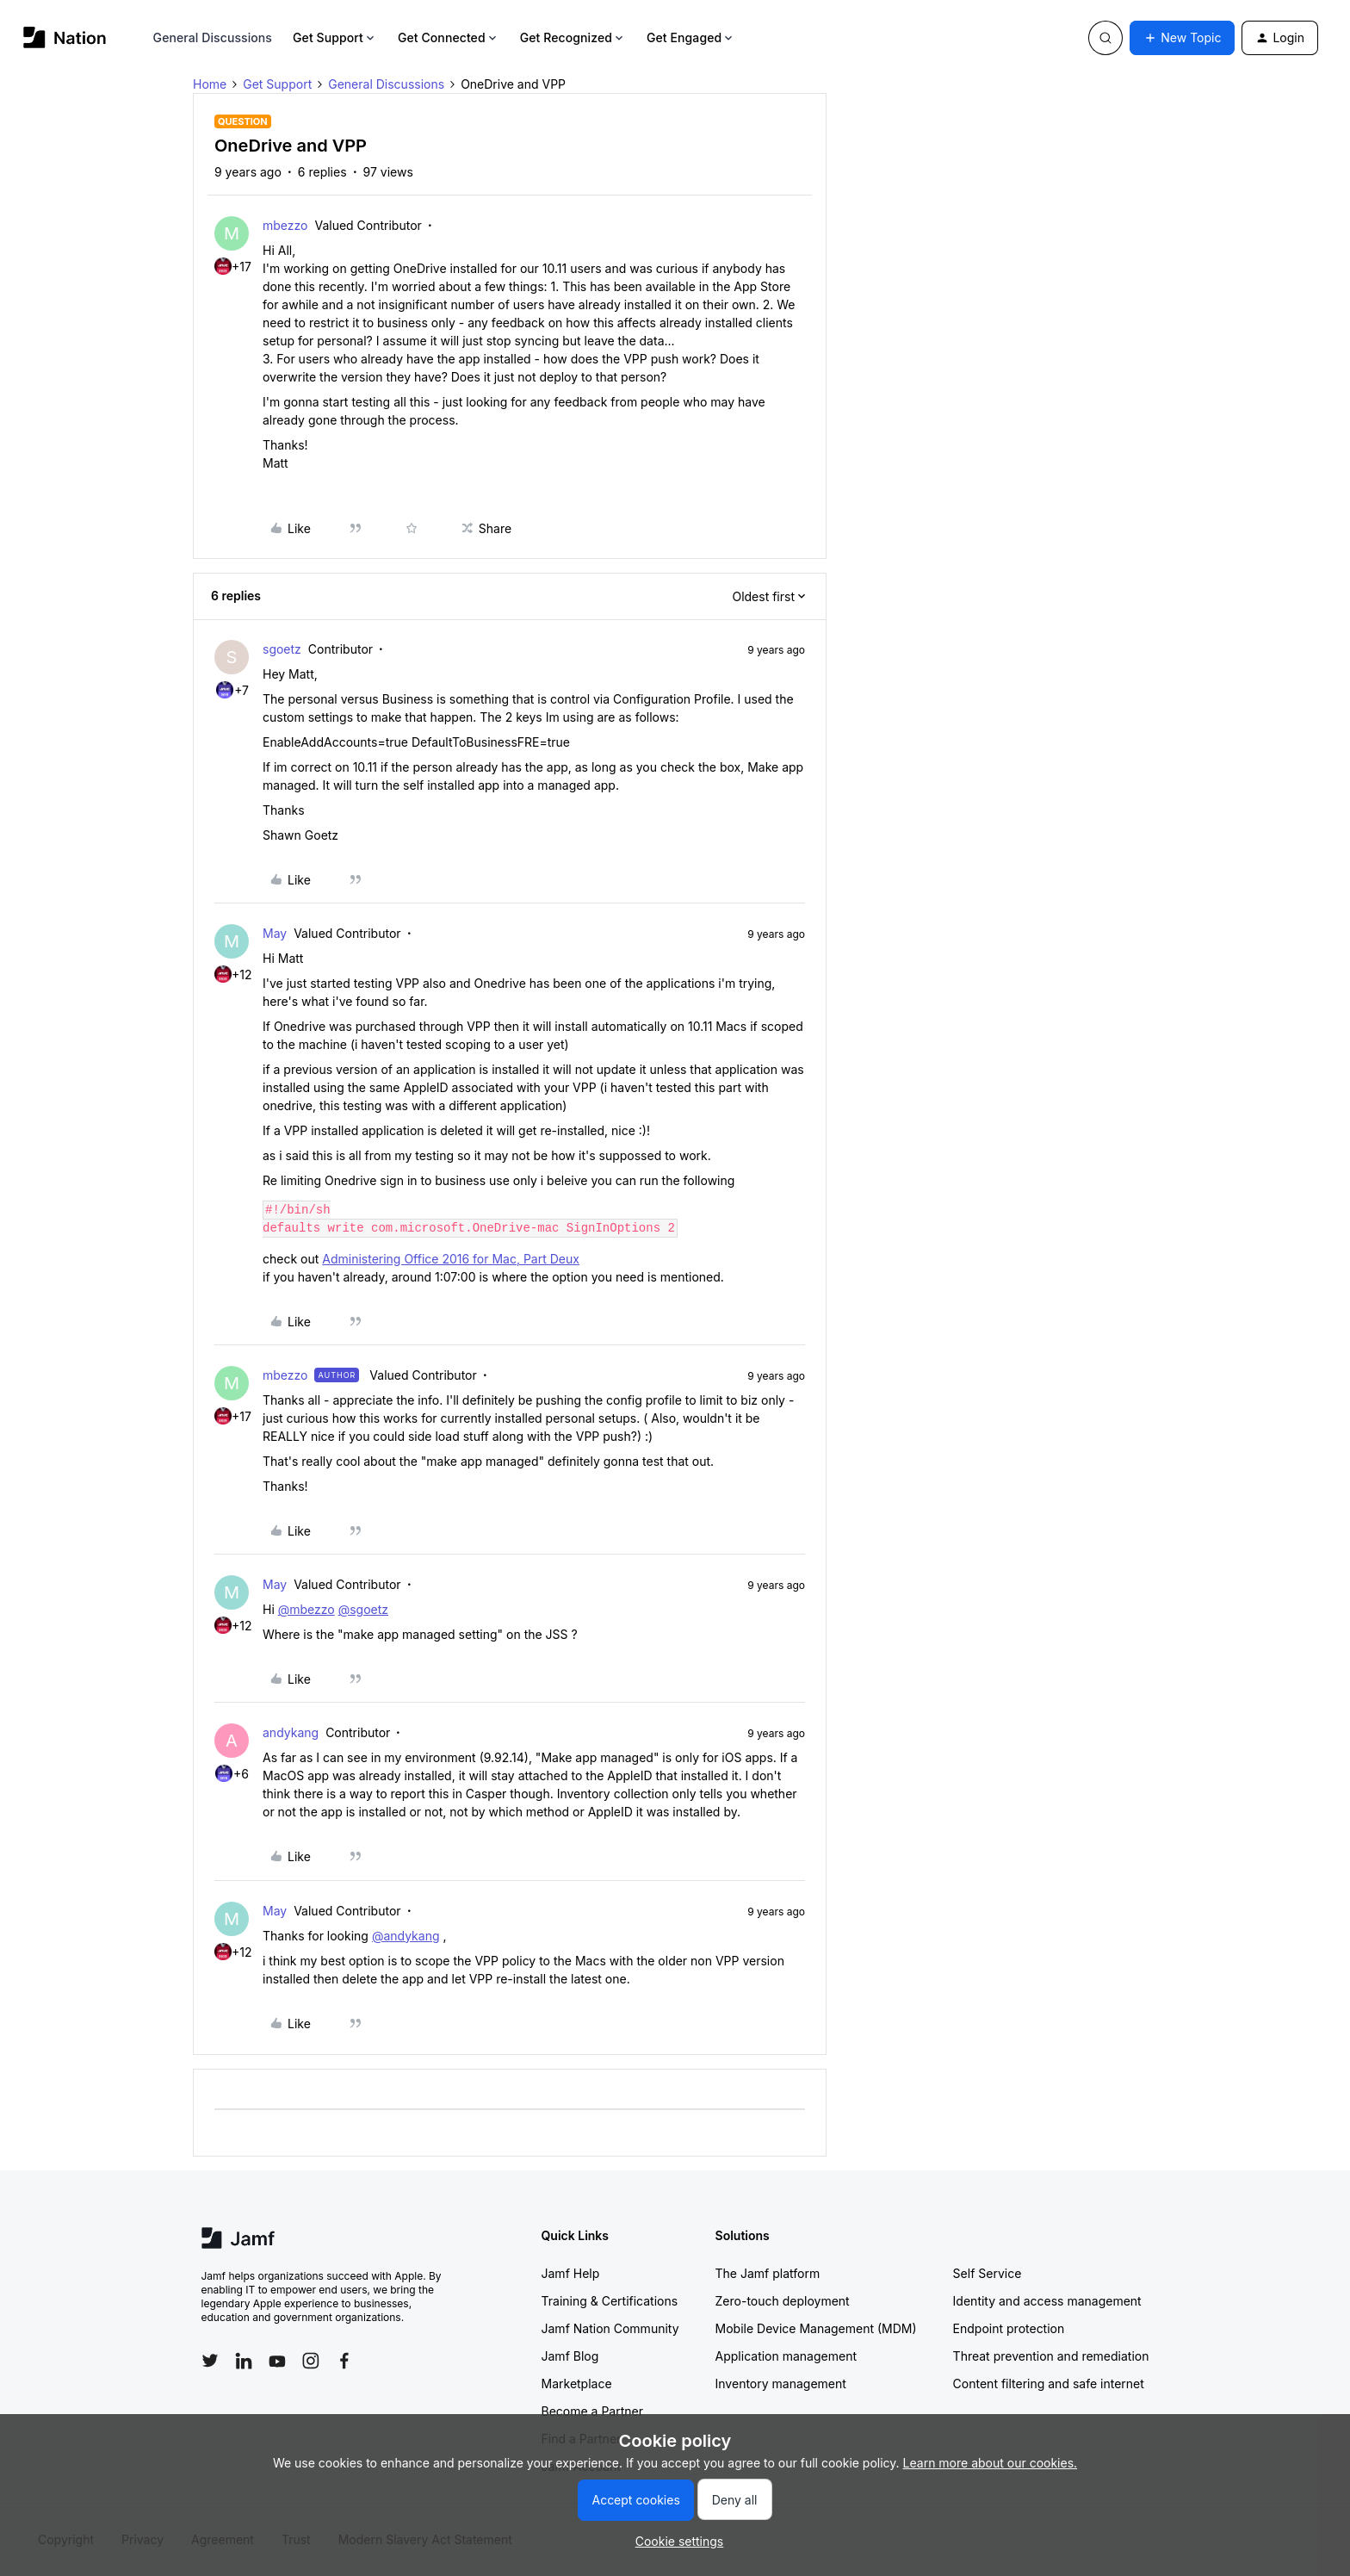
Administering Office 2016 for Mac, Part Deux (450, 1258)
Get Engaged (691, 37)
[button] (1182, 38)
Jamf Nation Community (610, 2328)
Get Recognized (573, 37)
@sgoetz (363, 1609)
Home (209, 84)
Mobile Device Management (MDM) (816, 2328)
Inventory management (780, 2383)
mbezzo (285, 225)
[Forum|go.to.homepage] (65, 37)
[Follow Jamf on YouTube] (277, 2361)
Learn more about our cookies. (990, 2462)
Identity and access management (1047, 2301)
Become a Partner (592, 2411)
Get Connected (448, 37)
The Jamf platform (768, 2273)
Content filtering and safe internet (1048, 2383)
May (275, 933)
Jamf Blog (570, 2356)
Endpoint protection (1009, 2328)
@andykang (406, 1935)
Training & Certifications (610, 2301)
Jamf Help (571, 2273)
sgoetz (282, 649)
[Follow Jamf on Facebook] (344, 2360)
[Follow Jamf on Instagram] (310, 2360)
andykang (291, 1732)
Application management (786, 2356)
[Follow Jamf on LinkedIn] (243, 2360)
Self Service (987, 2273)
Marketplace (577, 2383)
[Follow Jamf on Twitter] (210, 2361)
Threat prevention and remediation (1051, 2356)
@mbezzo (306, 1609)
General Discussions (212, 37)
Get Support (335, 37)
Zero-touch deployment (782, 2301)
